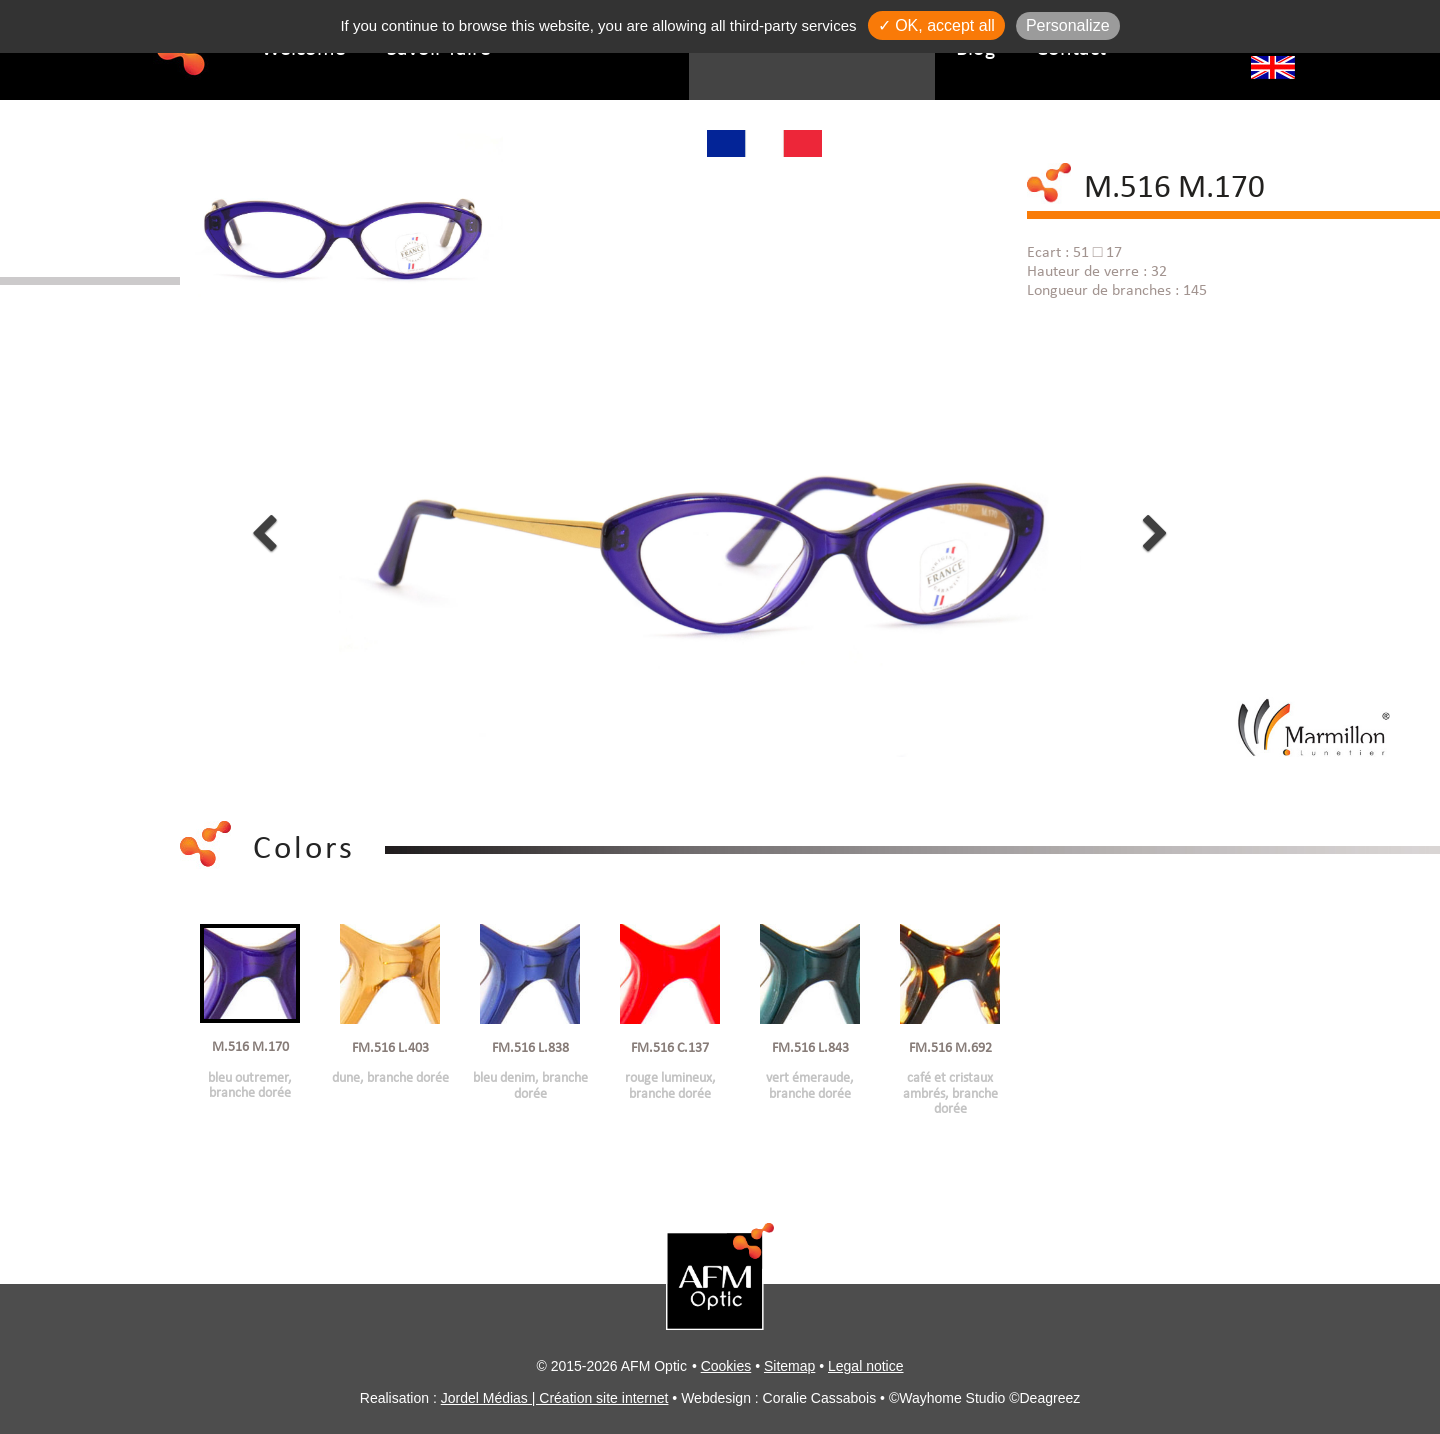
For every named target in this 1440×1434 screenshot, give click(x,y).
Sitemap (789, 1366)
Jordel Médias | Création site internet (555, 1398)
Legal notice (866, 1366)
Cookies (726, 1366)
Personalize (1068, 25)
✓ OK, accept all (936, 25)
